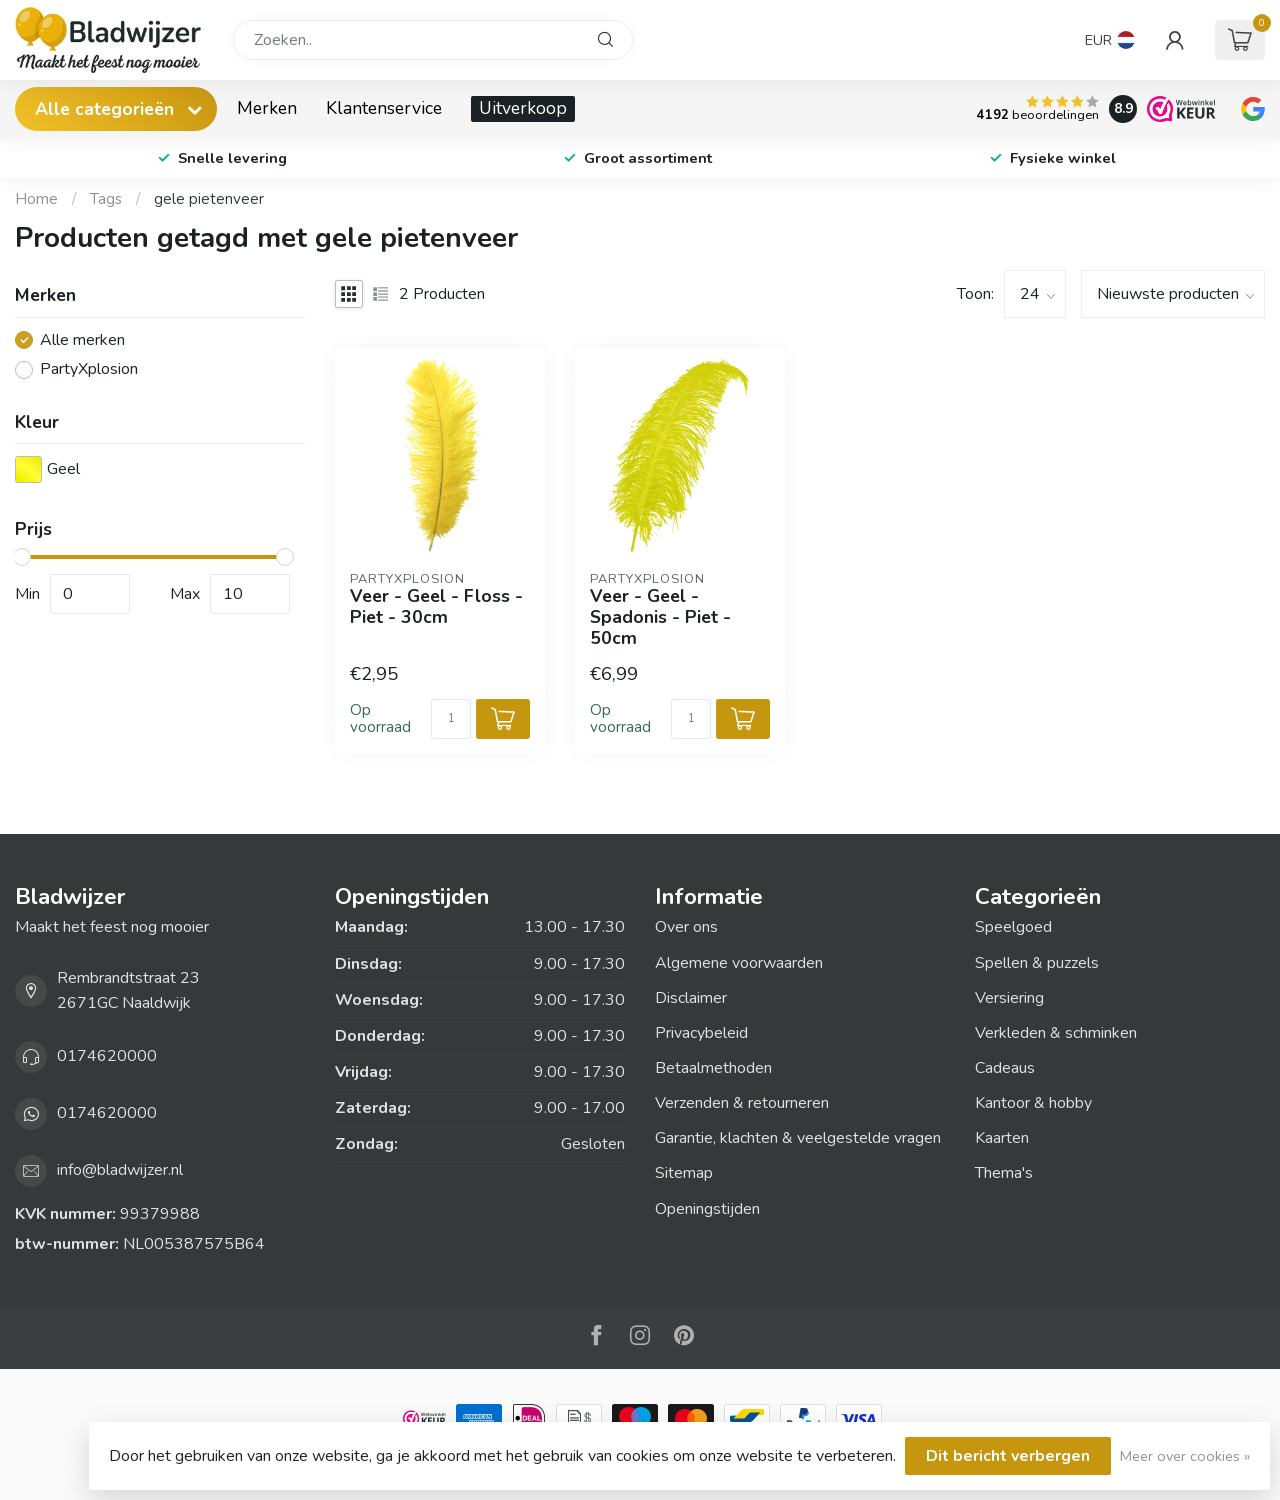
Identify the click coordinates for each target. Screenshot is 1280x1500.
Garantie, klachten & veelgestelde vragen (798, 1138)
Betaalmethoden (713, 1068)
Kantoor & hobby (1033, 1103)
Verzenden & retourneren (742, 1103)
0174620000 (107, 1056)
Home (36, 199)
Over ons (686, 927)
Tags (106, 199)
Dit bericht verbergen (1008, 1456)
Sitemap (684, 1173)
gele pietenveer (209, 199)
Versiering (1009, 998)
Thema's (1004, 1173)
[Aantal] (451, 719)
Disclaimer (691, 998)
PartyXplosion (89, 370)
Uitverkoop (523, 108)
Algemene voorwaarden (739, 963)
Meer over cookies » (1185, 1456)
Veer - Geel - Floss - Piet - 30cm (436, 607)
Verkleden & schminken (1056, 1033)
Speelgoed (1013, 927)
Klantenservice (384, 108)
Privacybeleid (701, 1033)
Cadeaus (1005, 1068)
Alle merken (82, 341)
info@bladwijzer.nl (120, 1170)
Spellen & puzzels (1037, 963)
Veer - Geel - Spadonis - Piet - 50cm (660, 617)
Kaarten (1002, 1138)
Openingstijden (707, 1209)
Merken (267, 108)
